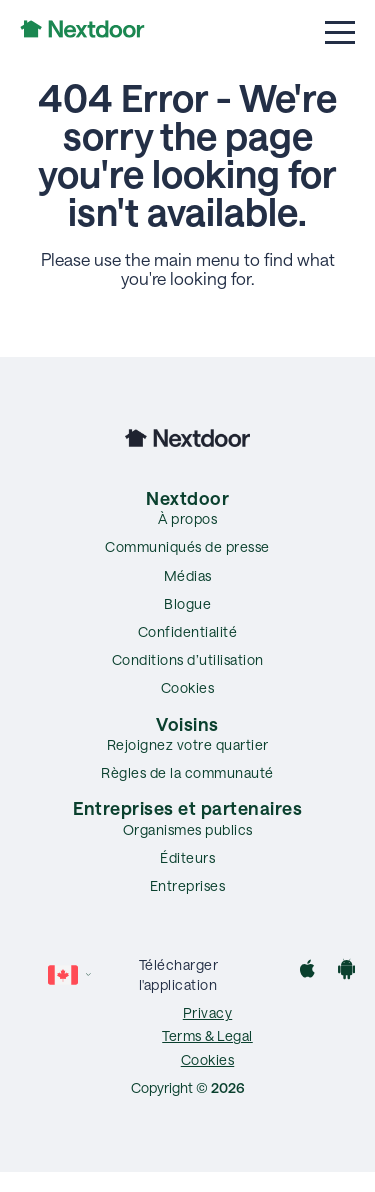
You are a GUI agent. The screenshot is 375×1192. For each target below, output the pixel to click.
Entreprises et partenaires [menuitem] (187, 808)
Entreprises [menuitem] (188, 885)
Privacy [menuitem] (208, 1012)
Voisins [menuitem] (187, 724)
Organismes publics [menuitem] (188, 829)
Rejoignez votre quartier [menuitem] (188, 744)
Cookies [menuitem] (188, 687)
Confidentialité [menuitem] (188, 631)
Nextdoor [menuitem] (187, 498)
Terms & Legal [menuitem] (207, 1035)
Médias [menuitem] (188, 575)
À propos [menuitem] (187, 518)
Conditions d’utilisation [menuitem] (188, 659)
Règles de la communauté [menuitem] (187, 772)
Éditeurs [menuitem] (187, 857)
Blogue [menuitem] (187, 603)
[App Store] (307, 971)
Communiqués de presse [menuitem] (187, 546)
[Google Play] (347, 971)
